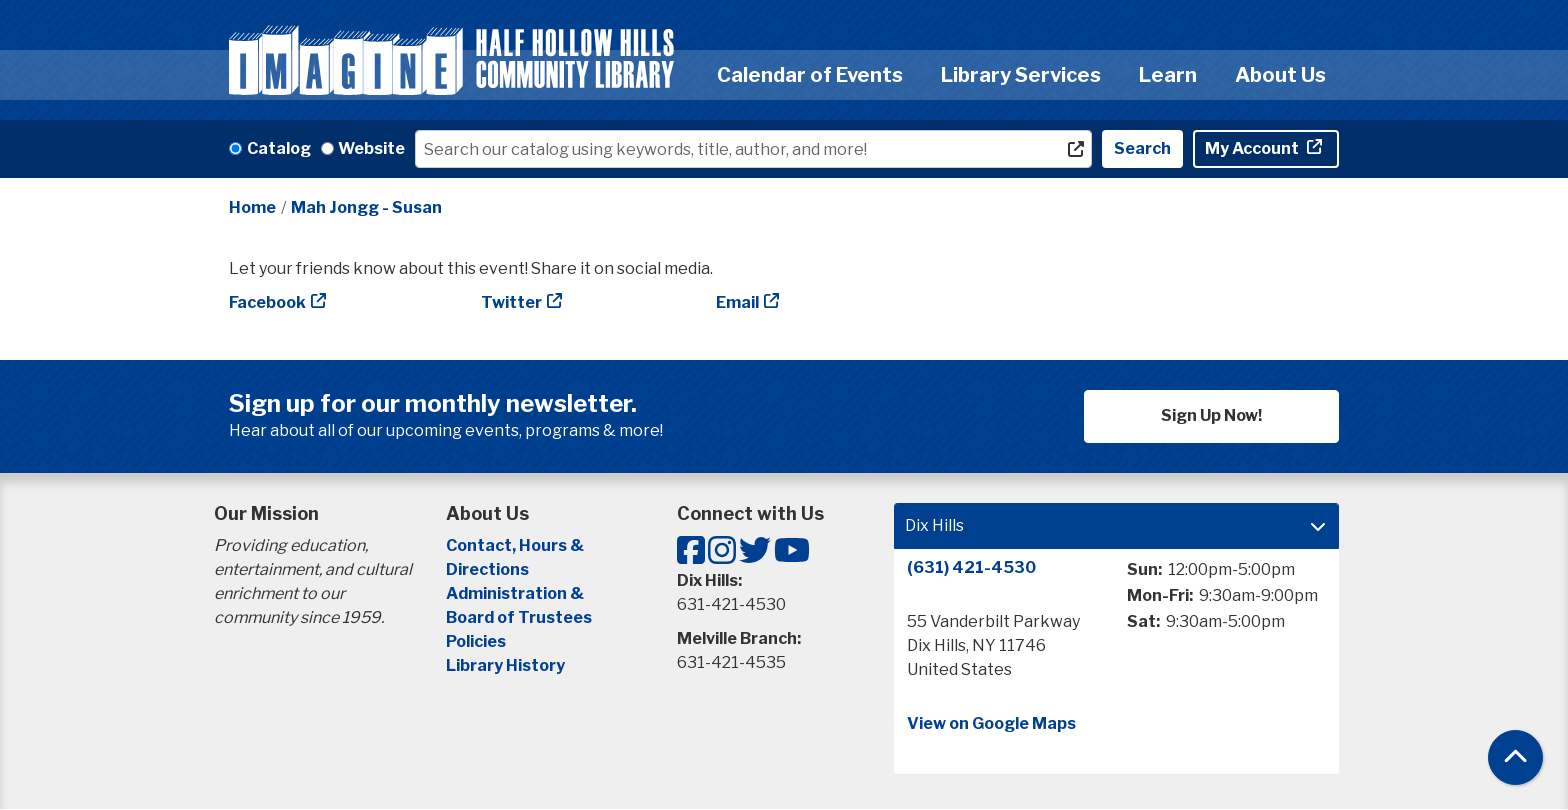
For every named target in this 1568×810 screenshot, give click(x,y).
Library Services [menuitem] (1021, 75)
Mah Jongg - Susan (366, 207)
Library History (505, 665)
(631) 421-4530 (971, 567)
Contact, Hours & (516, 545)
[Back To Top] (1515, 757)
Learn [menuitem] (1168, 75)
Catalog (279, 148)
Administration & (516, 593)
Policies (476, 641)
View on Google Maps (991, 723)
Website (371, 148)
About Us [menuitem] (1280, 75)
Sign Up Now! (1211, 415)
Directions (487, 569)
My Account (1253, 148)
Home (252, 207)
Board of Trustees (519, 617)
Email (737, 302)
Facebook (267, 302)
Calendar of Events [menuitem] (810, 75)
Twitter (511, 302)
